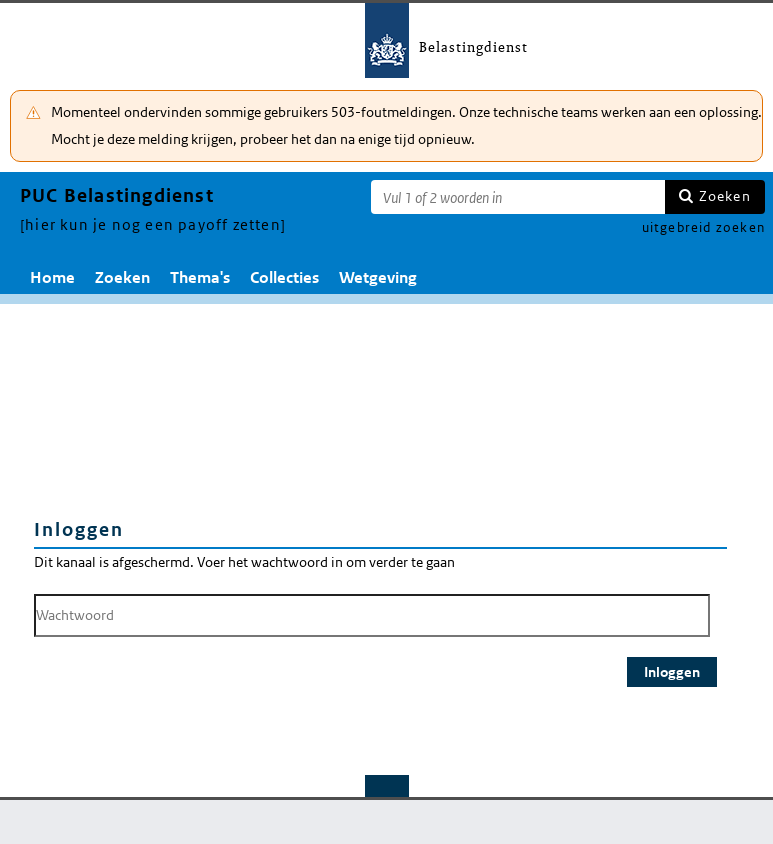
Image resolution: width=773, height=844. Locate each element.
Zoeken (725, 196)
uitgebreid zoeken (703, 227)
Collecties (284, 277)
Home (52, 277)
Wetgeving (378, 277)
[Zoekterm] (518, 197)
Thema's (200, 277)
